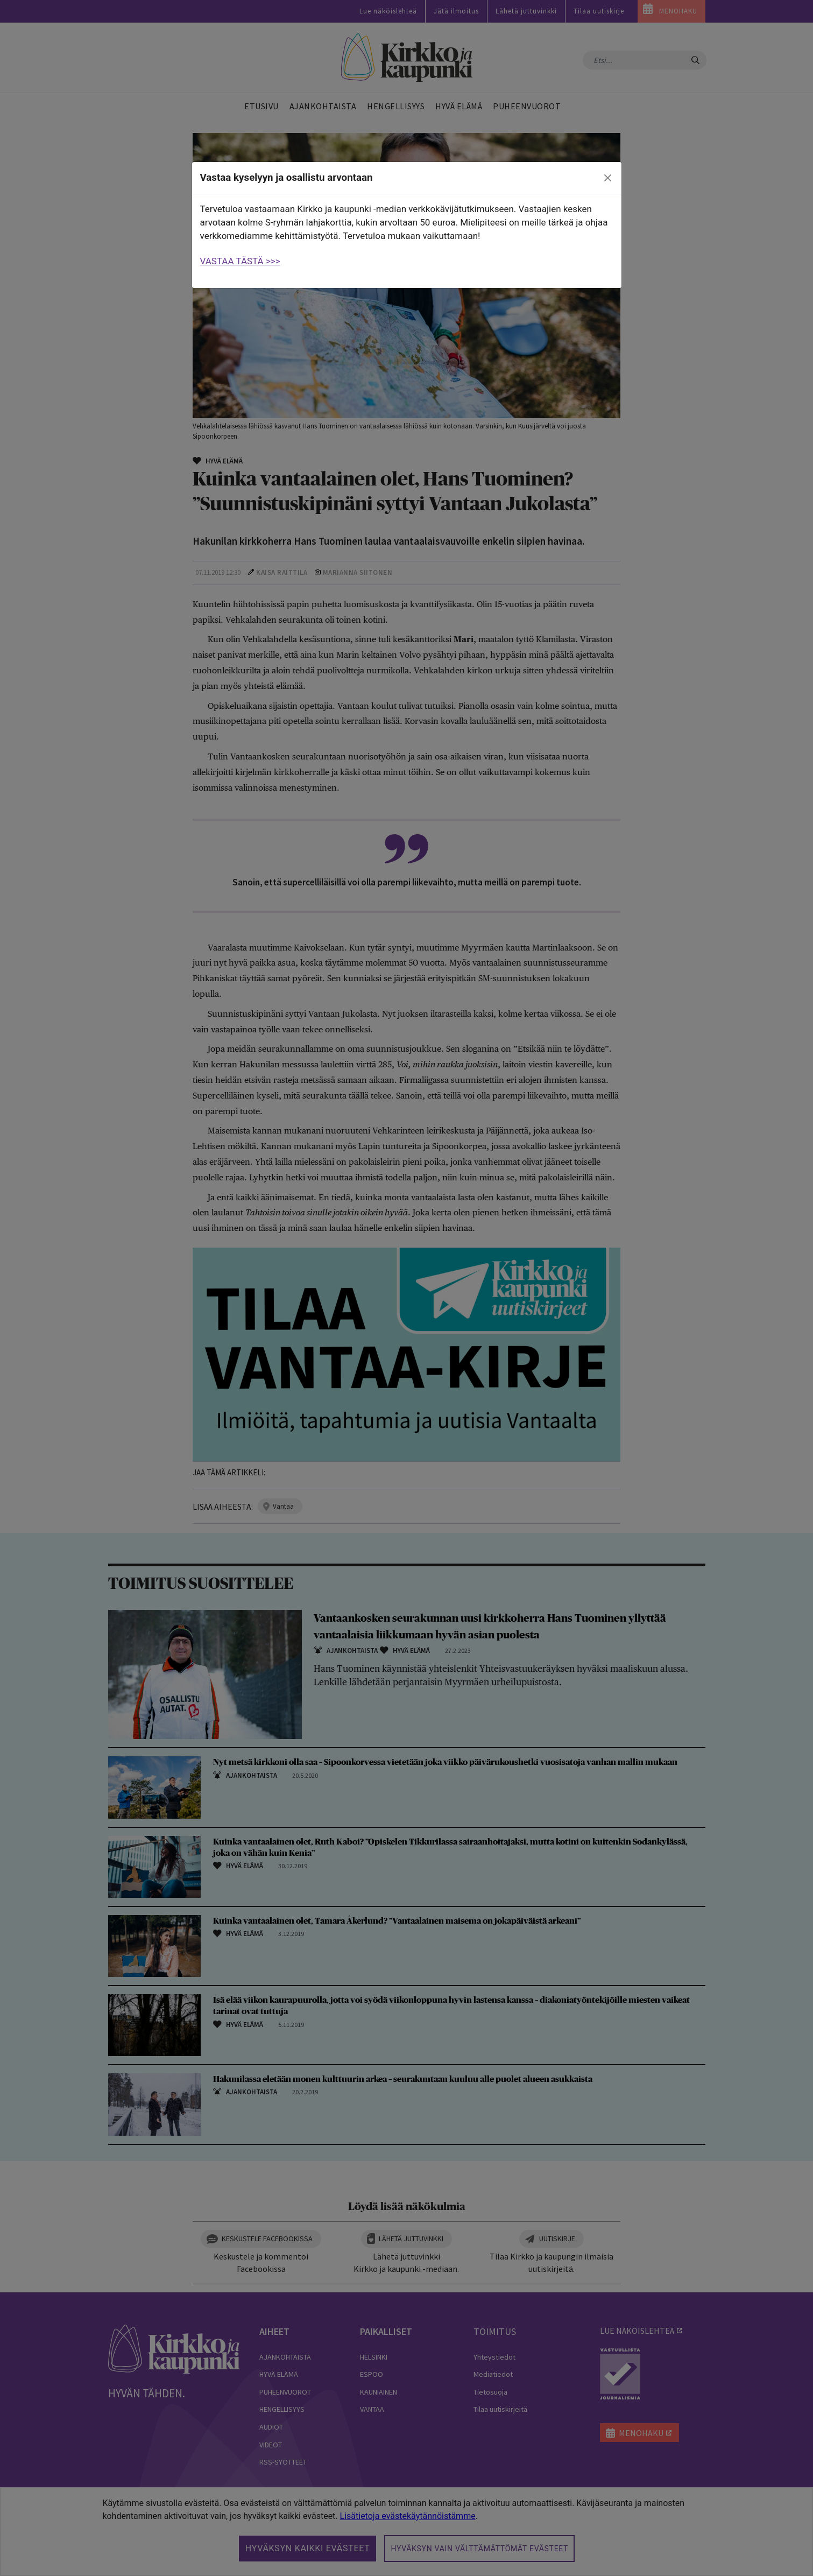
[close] (607, 178)
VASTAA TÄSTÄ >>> (240, 261)
